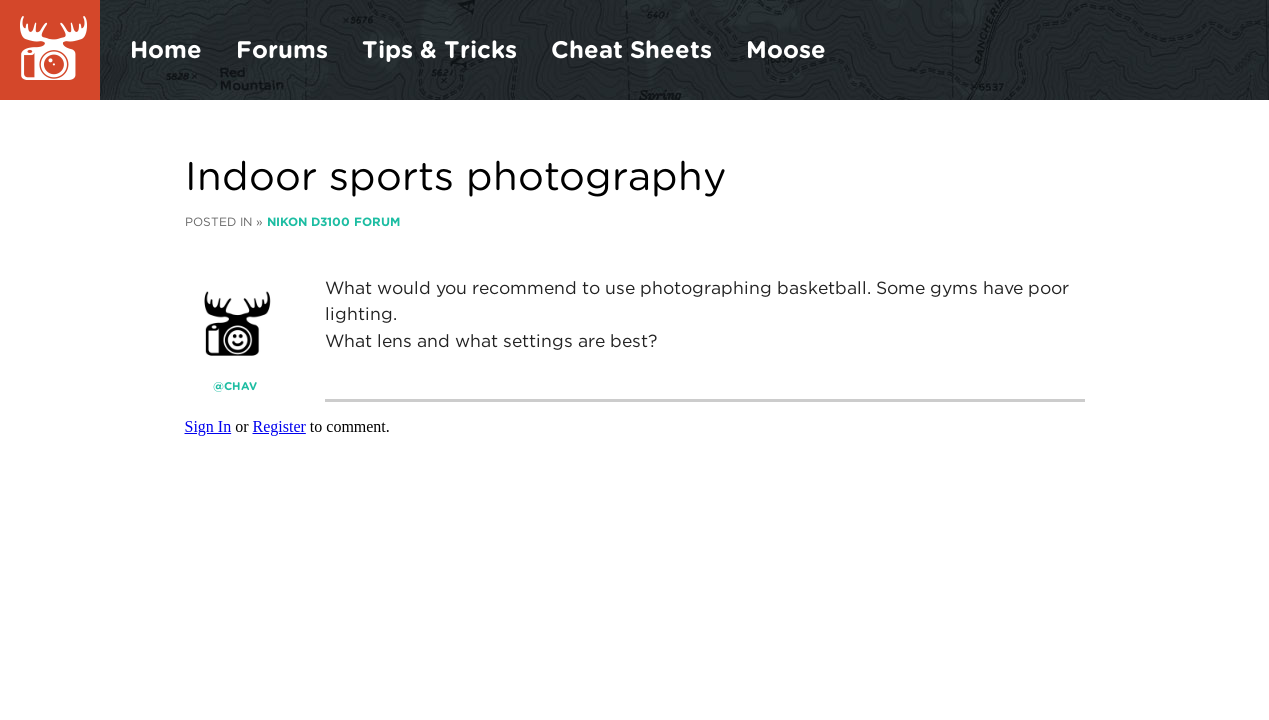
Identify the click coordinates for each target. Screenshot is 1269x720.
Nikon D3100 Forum (333, 221)
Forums (282, 49)
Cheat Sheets (631, 49)
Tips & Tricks (439, 49)
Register (279, 426)
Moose (786, 49)
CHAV (240, 386)
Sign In (208, 426)
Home (166, 49)
